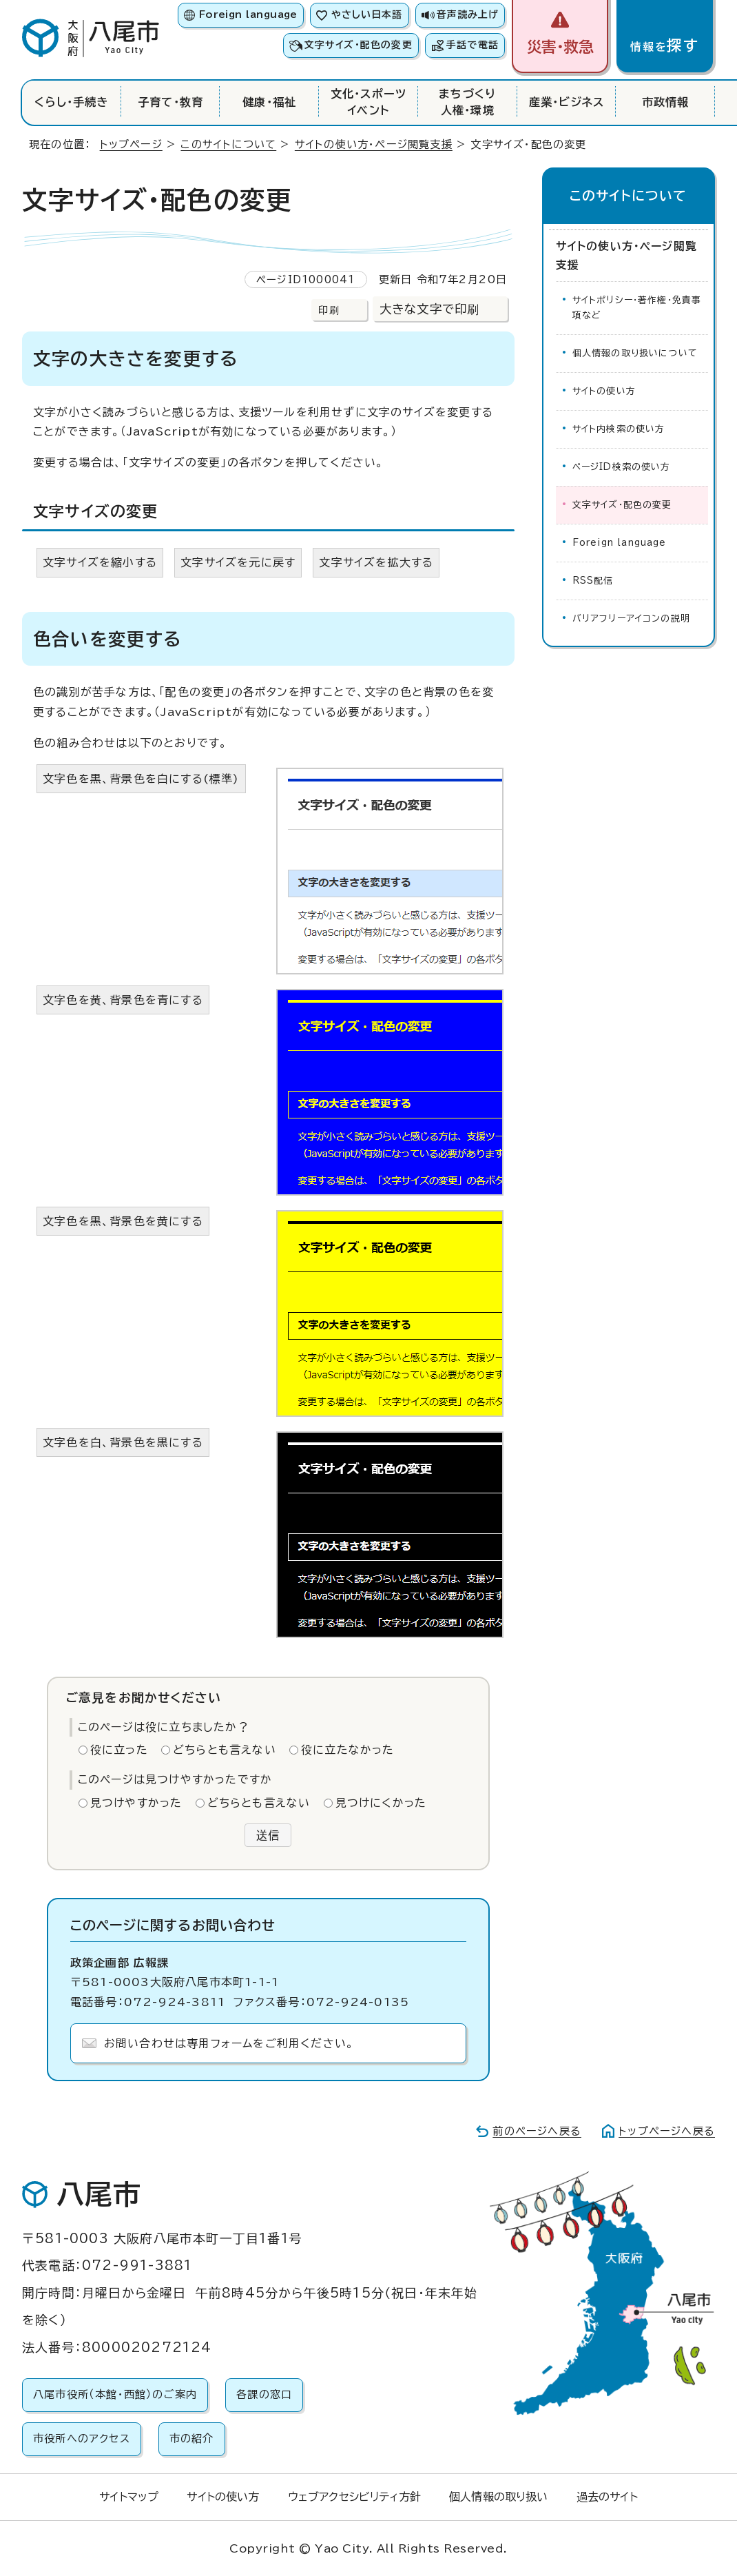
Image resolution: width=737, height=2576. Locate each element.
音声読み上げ (468, 14)
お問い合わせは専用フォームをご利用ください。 (229, 2043)
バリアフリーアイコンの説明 (631, 618)
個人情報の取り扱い (498, 2496)
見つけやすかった (136, 1802)
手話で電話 (472, 45)
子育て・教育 (170, 102)
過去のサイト (607, 2496)
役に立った (119, 1749)
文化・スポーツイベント (368, 102)
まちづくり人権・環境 (467, 102)
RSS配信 (593, 580)
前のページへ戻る (536, 2131)
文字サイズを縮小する (100, 562)
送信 (268, 1835)
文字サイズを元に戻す (237, 562)
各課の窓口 (264, 2394)
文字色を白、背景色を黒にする (123, 1442)
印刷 (328, 310)
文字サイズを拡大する (376, 562)
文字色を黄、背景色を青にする (123, 999)
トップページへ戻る (667, 2131)
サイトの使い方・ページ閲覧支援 (374, 144)
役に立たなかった (348, 1749)
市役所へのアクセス (81, 2438)
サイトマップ (128, 2496)
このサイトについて (228, 144)
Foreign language (248, 14)
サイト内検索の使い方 (618, 429)
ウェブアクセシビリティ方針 (354, 2496)
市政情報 (665, 102)
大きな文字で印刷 (430, 309)
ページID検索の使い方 (621, 466)
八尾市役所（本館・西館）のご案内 (115, 2394)
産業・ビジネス (566, 102)
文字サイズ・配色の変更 (358, 45)
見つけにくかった (381, 1802)
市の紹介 (191, 2438)
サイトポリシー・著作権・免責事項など (637, 308)
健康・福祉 (269, 102)
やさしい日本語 (366, 14)
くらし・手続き (71, 102)
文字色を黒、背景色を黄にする (123, 1221)
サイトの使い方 (604, 391)
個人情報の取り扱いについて (635, 353)
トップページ (131, 144)
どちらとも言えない (224, 1749)
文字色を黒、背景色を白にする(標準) (141, 778)
